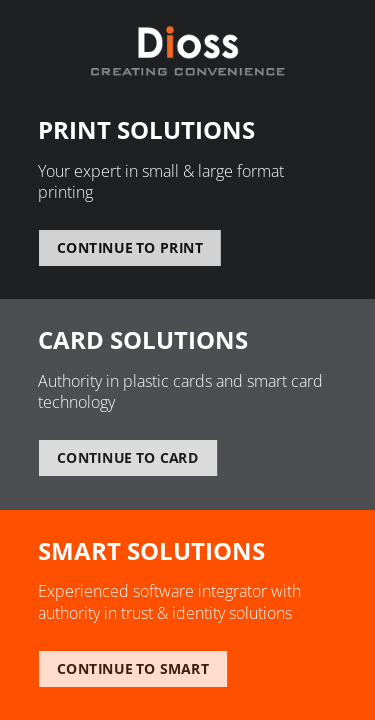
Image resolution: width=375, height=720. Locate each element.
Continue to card (127, 458)
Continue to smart (133, 669)
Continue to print (130, 248)
